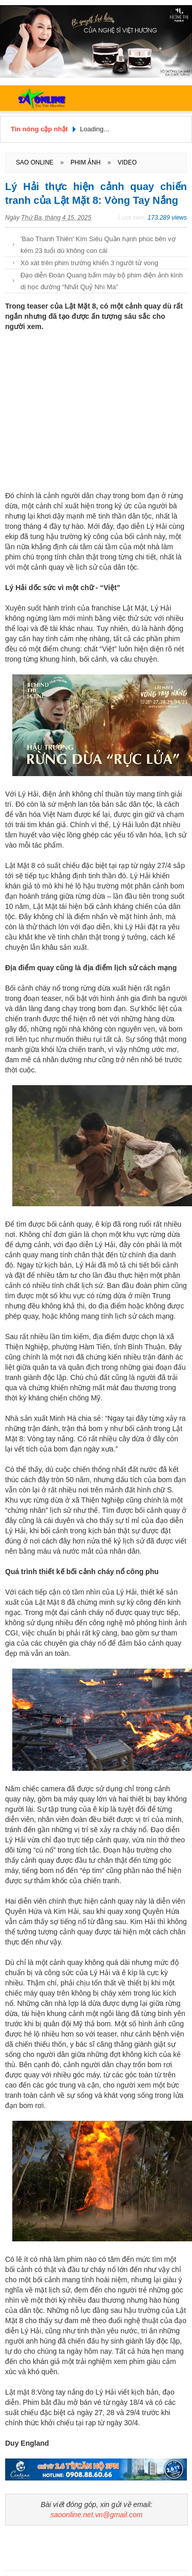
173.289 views (167, 217)
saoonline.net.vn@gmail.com (97, 2515)
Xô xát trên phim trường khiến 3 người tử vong (89, 263)
